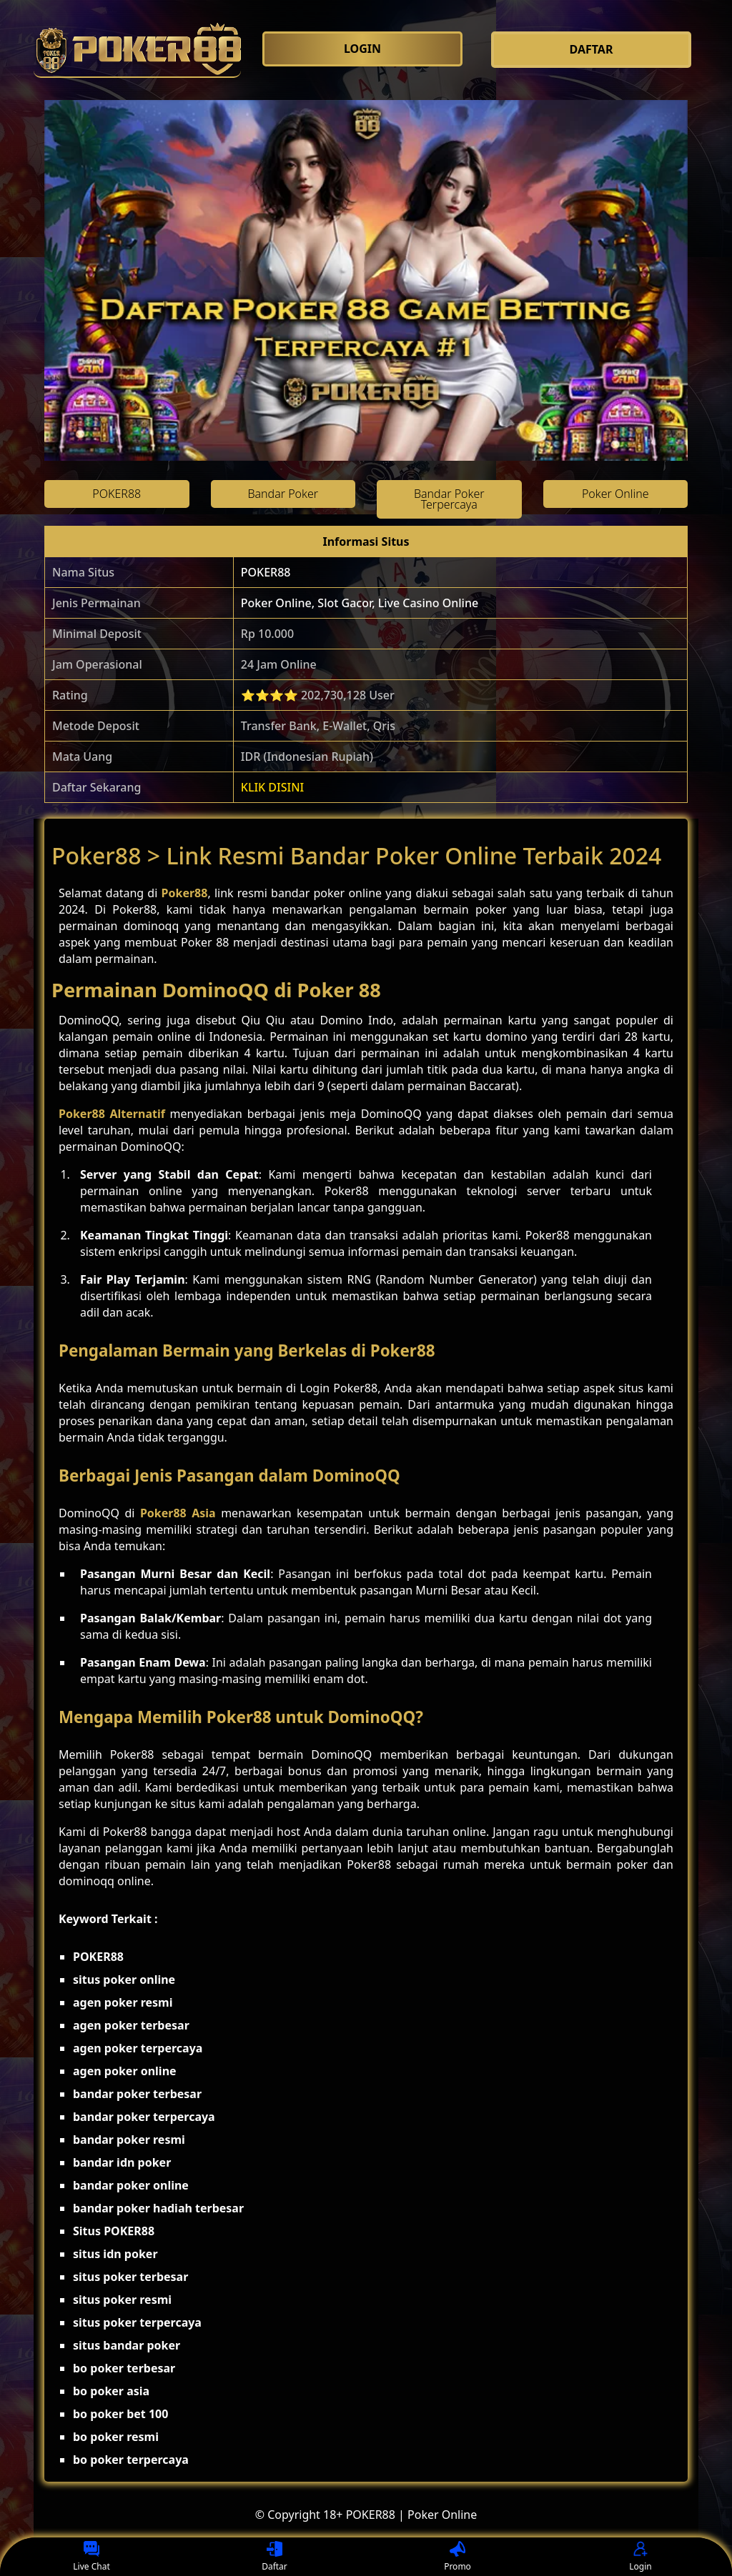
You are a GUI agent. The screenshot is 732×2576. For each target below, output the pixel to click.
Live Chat (91, 2557)
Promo (457, 2557)
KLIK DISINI (273, 787)
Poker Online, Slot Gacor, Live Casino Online (359, 603)
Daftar (274, 2557)
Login (640, 2557)
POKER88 (266, 572)
